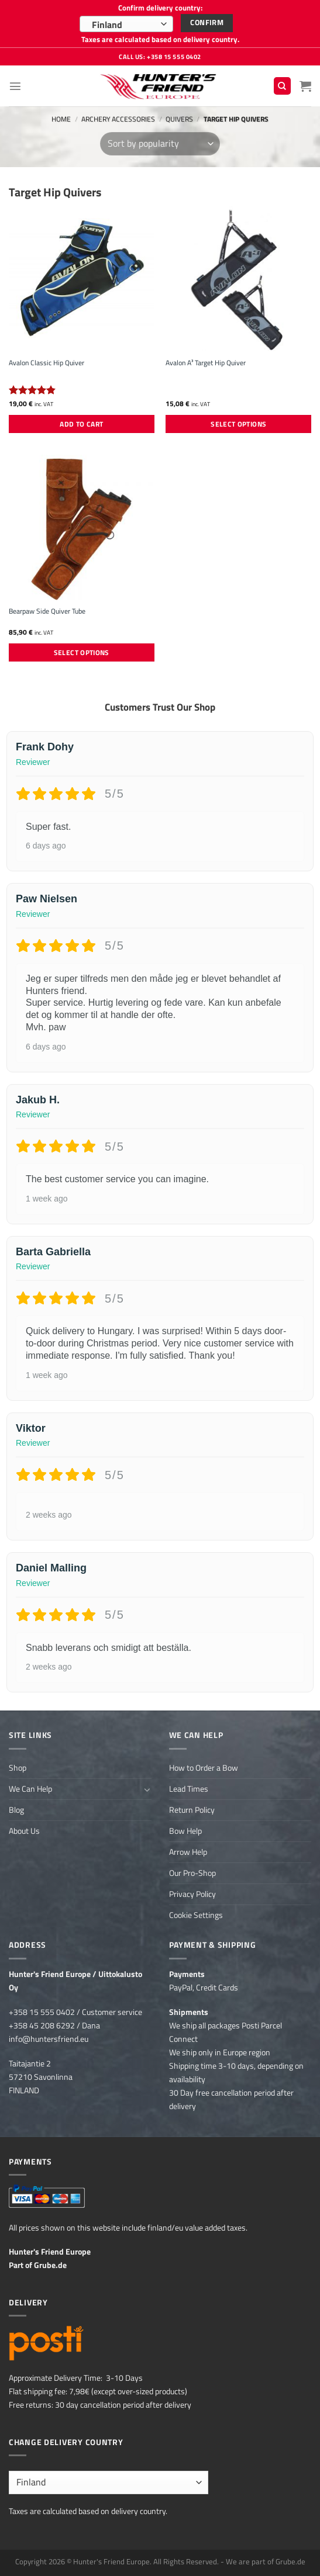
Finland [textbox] (107, 25)
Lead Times (188, 1788)
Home (61, 119)
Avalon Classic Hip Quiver (46, 363)
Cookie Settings (196, 1915)
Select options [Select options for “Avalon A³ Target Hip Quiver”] (238, 424)
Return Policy (192, 1809)
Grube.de (50, 2265)
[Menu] (15, 85)
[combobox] (126, 24)
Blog (16, 1809)
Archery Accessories (118, 119)
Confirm (206, 22)
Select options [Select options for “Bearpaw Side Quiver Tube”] (81, 652)
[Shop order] (160, 143)
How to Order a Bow (203, 1767)
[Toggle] (147, 1789)
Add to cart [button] (81, 424)
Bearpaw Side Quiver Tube (47, 611)
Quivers (179, 119)
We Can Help (30, 1788)
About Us (24, 1830)
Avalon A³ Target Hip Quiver (206, 363)
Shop (17, 1767)
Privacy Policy (192, 1894)
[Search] (282, 86)
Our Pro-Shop (192, 1873)
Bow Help (185, 1830)
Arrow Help (188, 1852)
